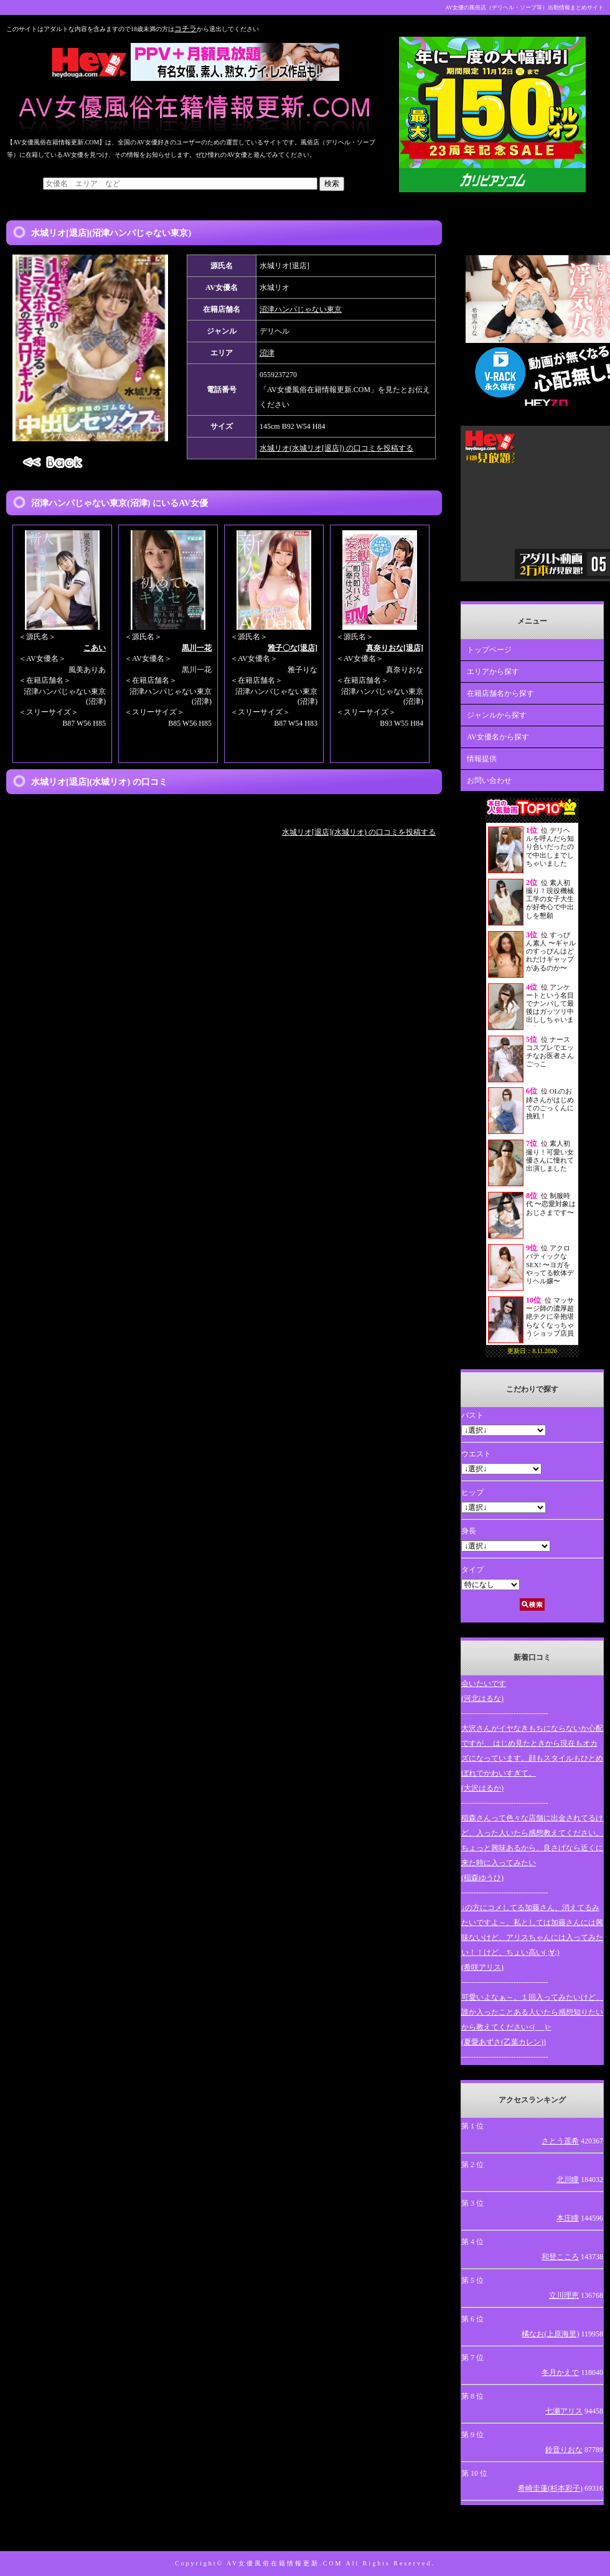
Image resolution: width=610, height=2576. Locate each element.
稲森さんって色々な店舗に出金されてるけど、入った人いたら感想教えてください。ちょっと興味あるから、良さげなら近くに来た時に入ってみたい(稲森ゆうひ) (532, 1848)
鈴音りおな (564, 2449)
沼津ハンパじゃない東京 (301, 309)
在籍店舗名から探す (500, 693)
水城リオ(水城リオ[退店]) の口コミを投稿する (336, 448)
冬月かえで (560, 2372)
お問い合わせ (489, 780)
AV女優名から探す (498, 737)
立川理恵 (564, 2295)
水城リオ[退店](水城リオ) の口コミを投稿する (359, 832)
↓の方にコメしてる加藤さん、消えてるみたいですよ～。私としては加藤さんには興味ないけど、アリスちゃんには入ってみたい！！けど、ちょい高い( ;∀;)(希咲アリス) (532, 1937)
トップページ (489, 649)
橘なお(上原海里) (550, 2334)
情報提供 (482, 758)
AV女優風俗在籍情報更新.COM (284, 2563)
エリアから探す (493, 671)
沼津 (267, 353)
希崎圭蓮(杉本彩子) (550, 2488)
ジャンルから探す (497, 715)
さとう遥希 (560, 2141)
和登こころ (560, 2256)
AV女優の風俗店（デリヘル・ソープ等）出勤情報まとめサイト (524, 7)
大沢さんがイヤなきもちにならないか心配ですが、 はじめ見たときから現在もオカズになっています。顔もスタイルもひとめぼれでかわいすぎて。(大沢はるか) (532, 1758)
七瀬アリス (564, 2411)
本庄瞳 (567, 2218)
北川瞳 (567, 2179)
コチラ (185, 28)
